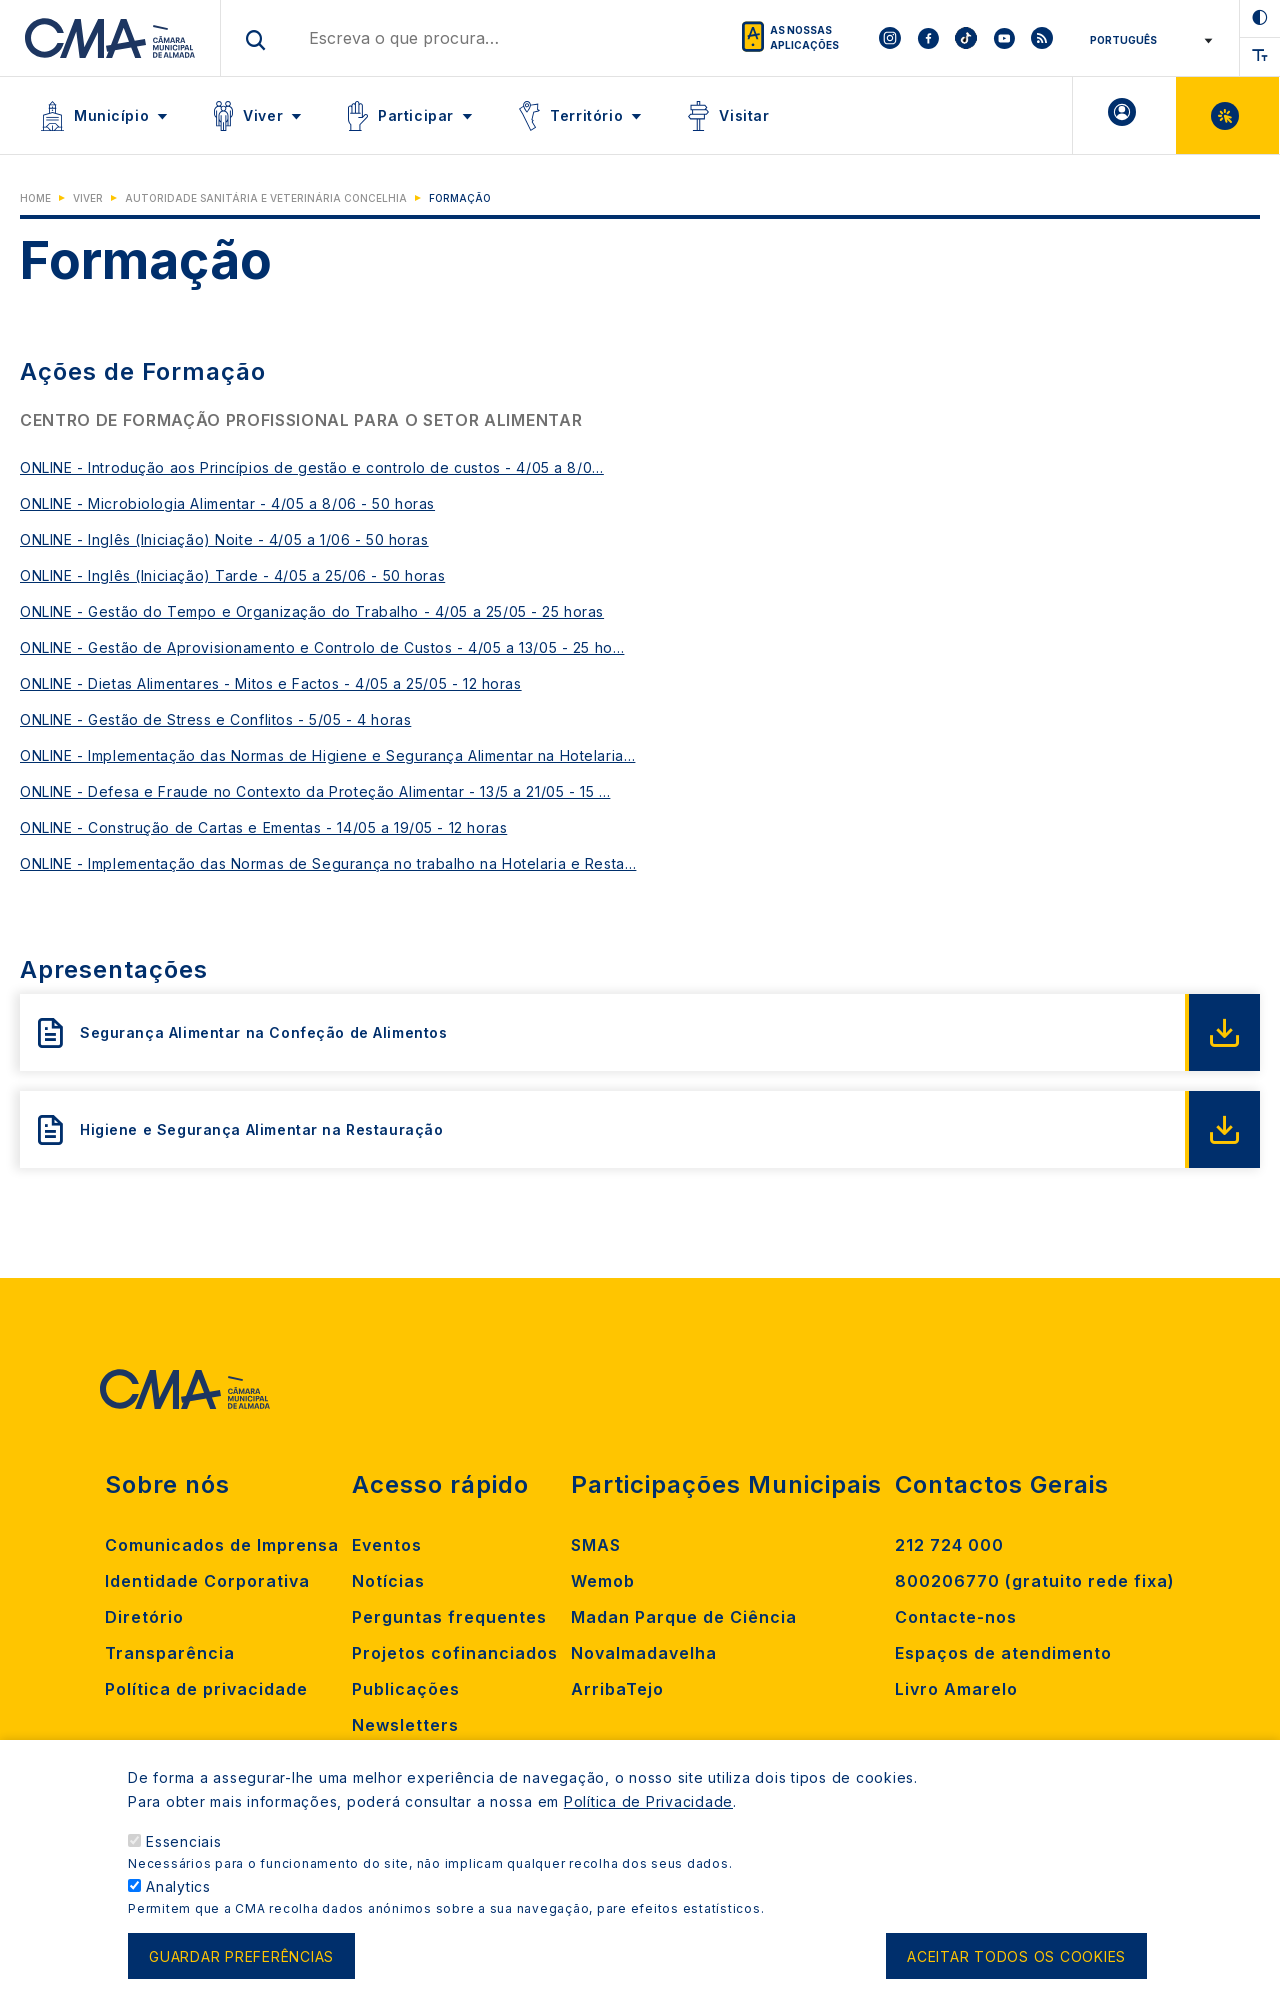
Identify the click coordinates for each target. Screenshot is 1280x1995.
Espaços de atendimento (1003, 1653)
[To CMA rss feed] (1042, 38)
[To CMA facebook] (928, 38)
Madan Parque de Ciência (684, 1617)
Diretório (144, 1617)
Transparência (170, 1653)
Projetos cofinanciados (455, 1653)
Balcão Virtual (1227, 115)
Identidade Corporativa (207, 1581)
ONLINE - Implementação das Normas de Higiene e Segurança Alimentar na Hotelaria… (327, 755)
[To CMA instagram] (890, 38)
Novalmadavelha (644, 1653)
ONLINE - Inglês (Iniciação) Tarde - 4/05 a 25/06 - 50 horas (232, 575)
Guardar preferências (241, 1969)
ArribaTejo (617, 1689)
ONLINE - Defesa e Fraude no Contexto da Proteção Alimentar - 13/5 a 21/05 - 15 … (315, 791)
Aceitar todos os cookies (1016, 1969)
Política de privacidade (206, 1689)
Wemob (603, 1581)
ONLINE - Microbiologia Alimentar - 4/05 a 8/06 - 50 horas (227, 503)
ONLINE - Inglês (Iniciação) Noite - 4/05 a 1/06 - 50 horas (224, 539)
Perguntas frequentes (449, 1617)
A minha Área (1124, 115)
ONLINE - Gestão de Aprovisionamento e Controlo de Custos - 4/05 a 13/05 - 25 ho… (322, 647)
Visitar (744, 115)
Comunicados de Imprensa (222, 1545)
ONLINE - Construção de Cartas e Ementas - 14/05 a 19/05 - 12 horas (263, 827)
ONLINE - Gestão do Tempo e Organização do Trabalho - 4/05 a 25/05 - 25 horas (312, 611)
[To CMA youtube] (1004, 38)
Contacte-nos (956, 1617)
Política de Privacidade (648, 1814)
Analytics (178, 1899)
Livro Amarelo (956, 1689)
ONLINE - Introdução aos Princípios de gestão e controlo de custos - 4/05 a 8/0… (312, 467)
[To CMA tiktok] (966, 38)
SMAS (596, 1545)
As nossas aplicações (804, 37)
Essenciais (184, 1854)
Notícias (388, 1581)
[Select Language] (1147, 40)
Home (35, 198)
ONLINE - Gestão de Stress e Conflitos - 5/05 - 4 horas (215, 719)
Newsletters (405, 1725)
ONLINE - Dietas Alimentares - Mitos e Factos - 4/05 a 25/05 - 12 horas (271, 683)
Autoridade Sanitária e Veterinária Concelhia (266, 198)
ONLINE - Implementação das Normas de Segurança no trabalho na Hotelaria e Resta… (328, 863)
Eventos (387, 1545)
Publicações (406, 1689)
